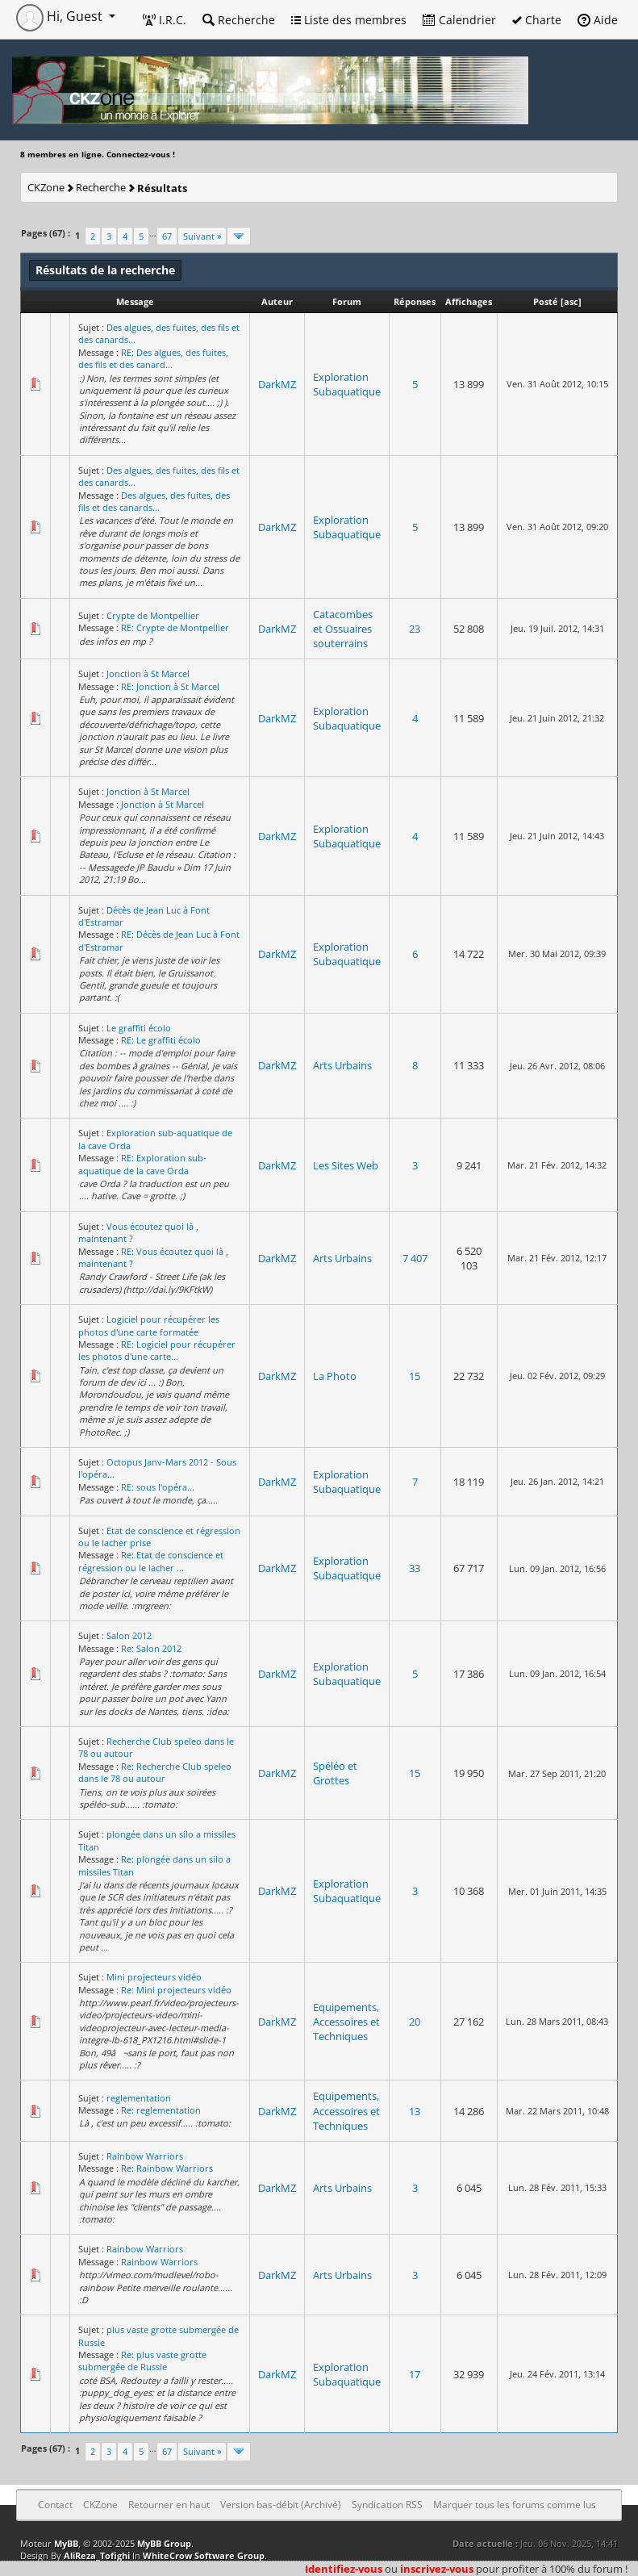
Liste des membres (349, 19)
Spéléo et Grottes (335, 1773)
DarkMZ (277, 384)
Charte (536, 19)
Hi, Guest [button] (61, 16)
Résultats (162, 188)
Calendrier (459, 19)
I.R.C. (164, 19)
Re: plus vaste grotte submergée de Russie (142, 2360)
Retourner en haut (169, 2504)
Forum (346, 301)
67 (167, 236)
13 (414, 2111)
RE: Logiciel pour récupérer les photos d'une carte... (157, 1350)
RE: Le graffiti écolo (161, 1040)
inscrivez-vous (436, 2568)
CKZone (46, 187)
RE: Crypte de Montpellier (175, 627)
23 (414, 628)
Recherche (238, 19)
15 (414, 1376)
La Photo (335, 1376)
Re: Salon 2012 (151, 1648)
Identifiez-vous (343, 2568)
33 (414, 1568)
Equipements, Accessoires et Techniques (346, 2021)
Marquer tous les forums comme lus (514, 2504)
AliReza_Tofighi (97, 2555)
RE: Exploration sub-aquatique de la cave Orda (142, 1164)
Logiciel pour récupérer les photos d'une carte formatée (148, 1325)
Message (135, 301)
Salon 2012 (129, 1635)
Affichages (468, 301)
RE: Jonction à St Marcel (170, 686)
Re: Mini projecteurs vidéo (176, 1990)
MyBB (66, 2543)
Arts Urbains (342, 1065)
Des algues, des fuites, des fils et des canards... (154, 501)
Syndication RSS (387, 2504)
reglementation (138, 2098)
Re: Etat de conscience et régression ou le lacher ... (150, 1561)
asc (571, 301)
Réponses (415, 301)
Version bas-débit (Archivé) (280, 2504)
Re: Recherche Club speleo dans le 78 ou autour (154, 1772)
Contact (55, 2504)
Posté (545, 301)
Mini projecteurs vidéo (154, 1977)
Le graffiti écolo (138, 1028)
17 (414, 2374)
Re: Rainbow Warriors (167, 2168)
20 (414, 2021)
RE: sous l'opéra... (157, 1487)
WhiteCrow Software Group (204, 2555)
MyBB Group (164, 2543)
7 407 (414, 1258)
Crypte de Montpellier (152, 615)
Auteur (277, 301)
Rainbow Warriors (144, 2156)
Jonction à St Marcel (148, 673)
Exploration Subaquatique (347, 384)
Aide (598, 19)
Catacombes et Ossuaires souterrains (343, 628)
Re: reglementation (161, 2110)
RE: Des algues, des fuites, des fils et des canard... (153, 358)
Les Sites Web (345, 1165)
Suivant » (202, 236)
